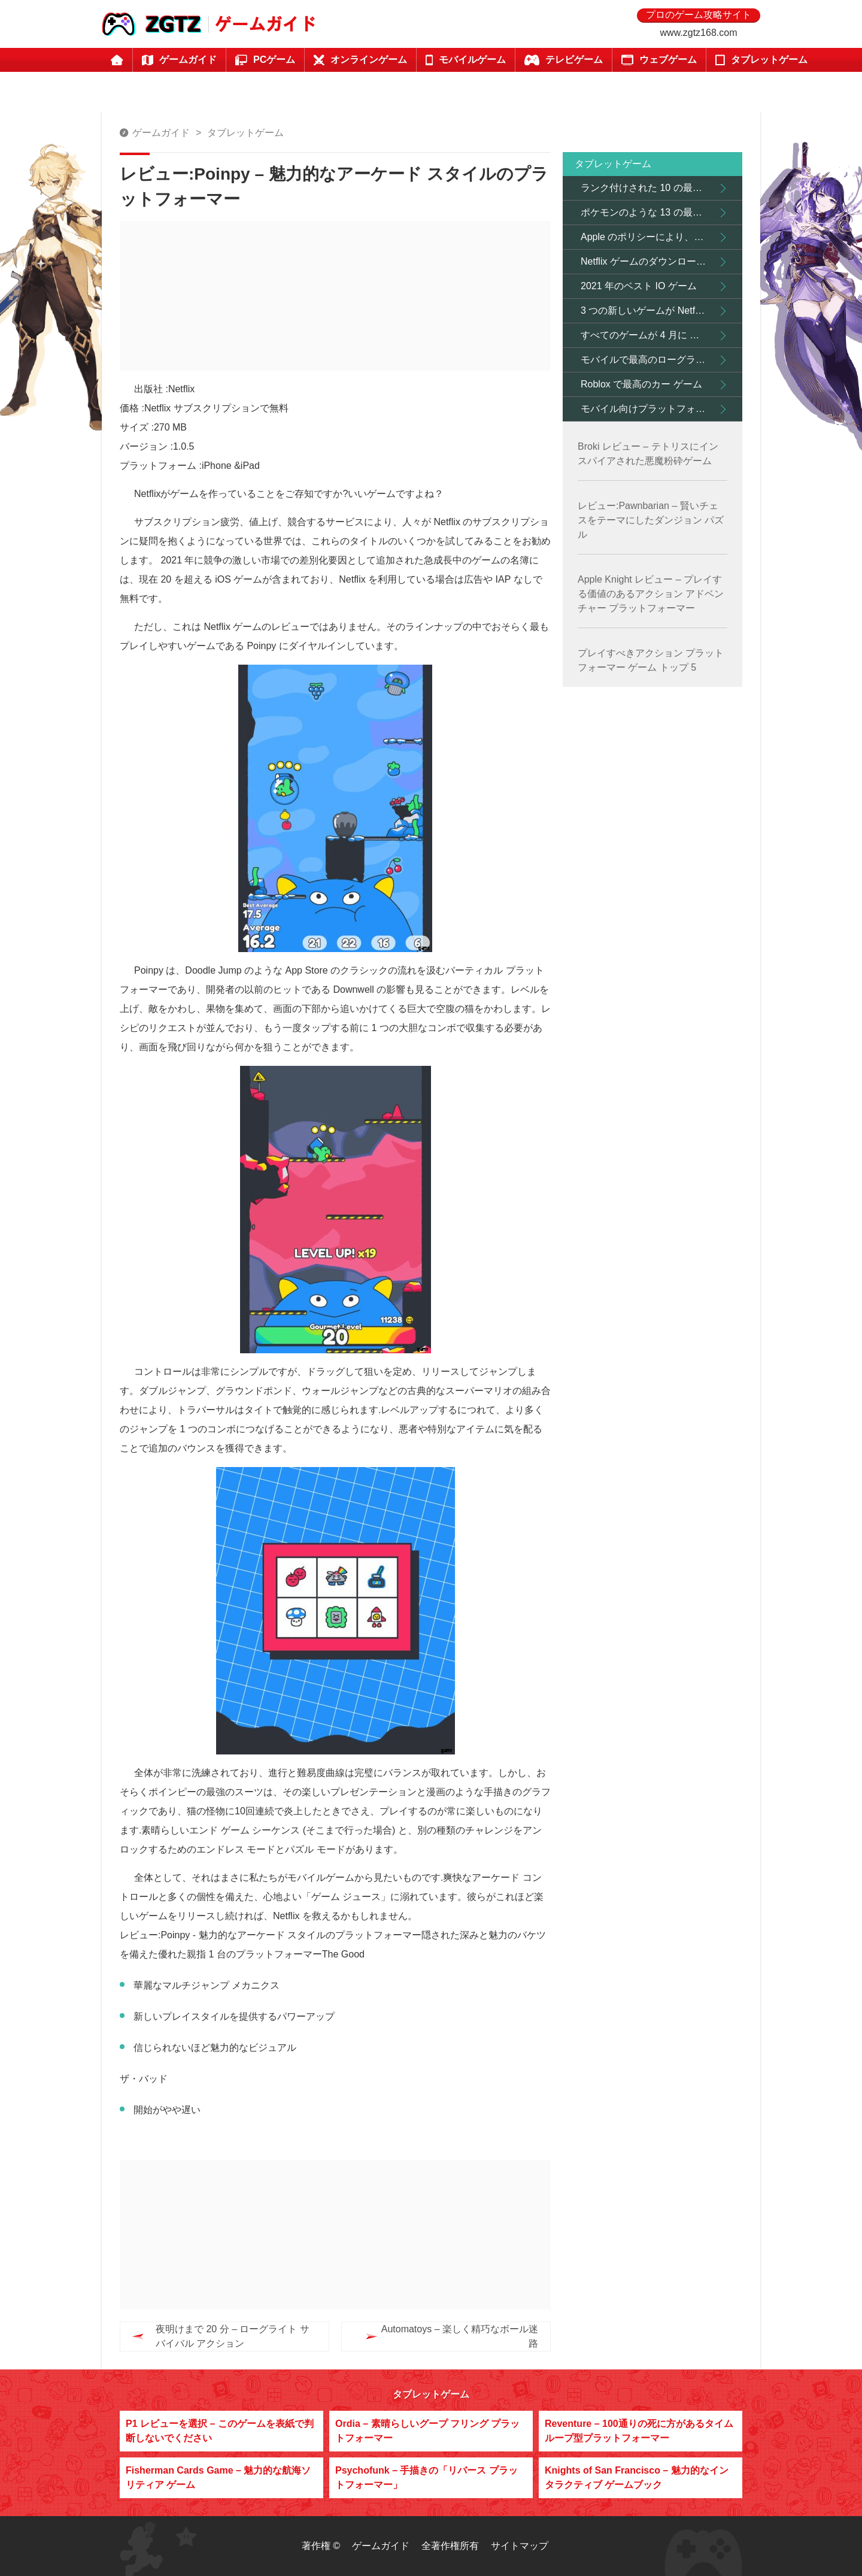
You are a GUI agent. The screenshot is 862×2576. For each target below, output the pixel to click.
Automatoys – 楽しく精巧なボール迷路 (436, 2336)
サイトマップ (519, 2546)
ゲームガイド (161, 133)
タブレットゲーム (245, 133)
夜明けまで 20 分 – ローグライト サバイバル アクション (232, 2336)
